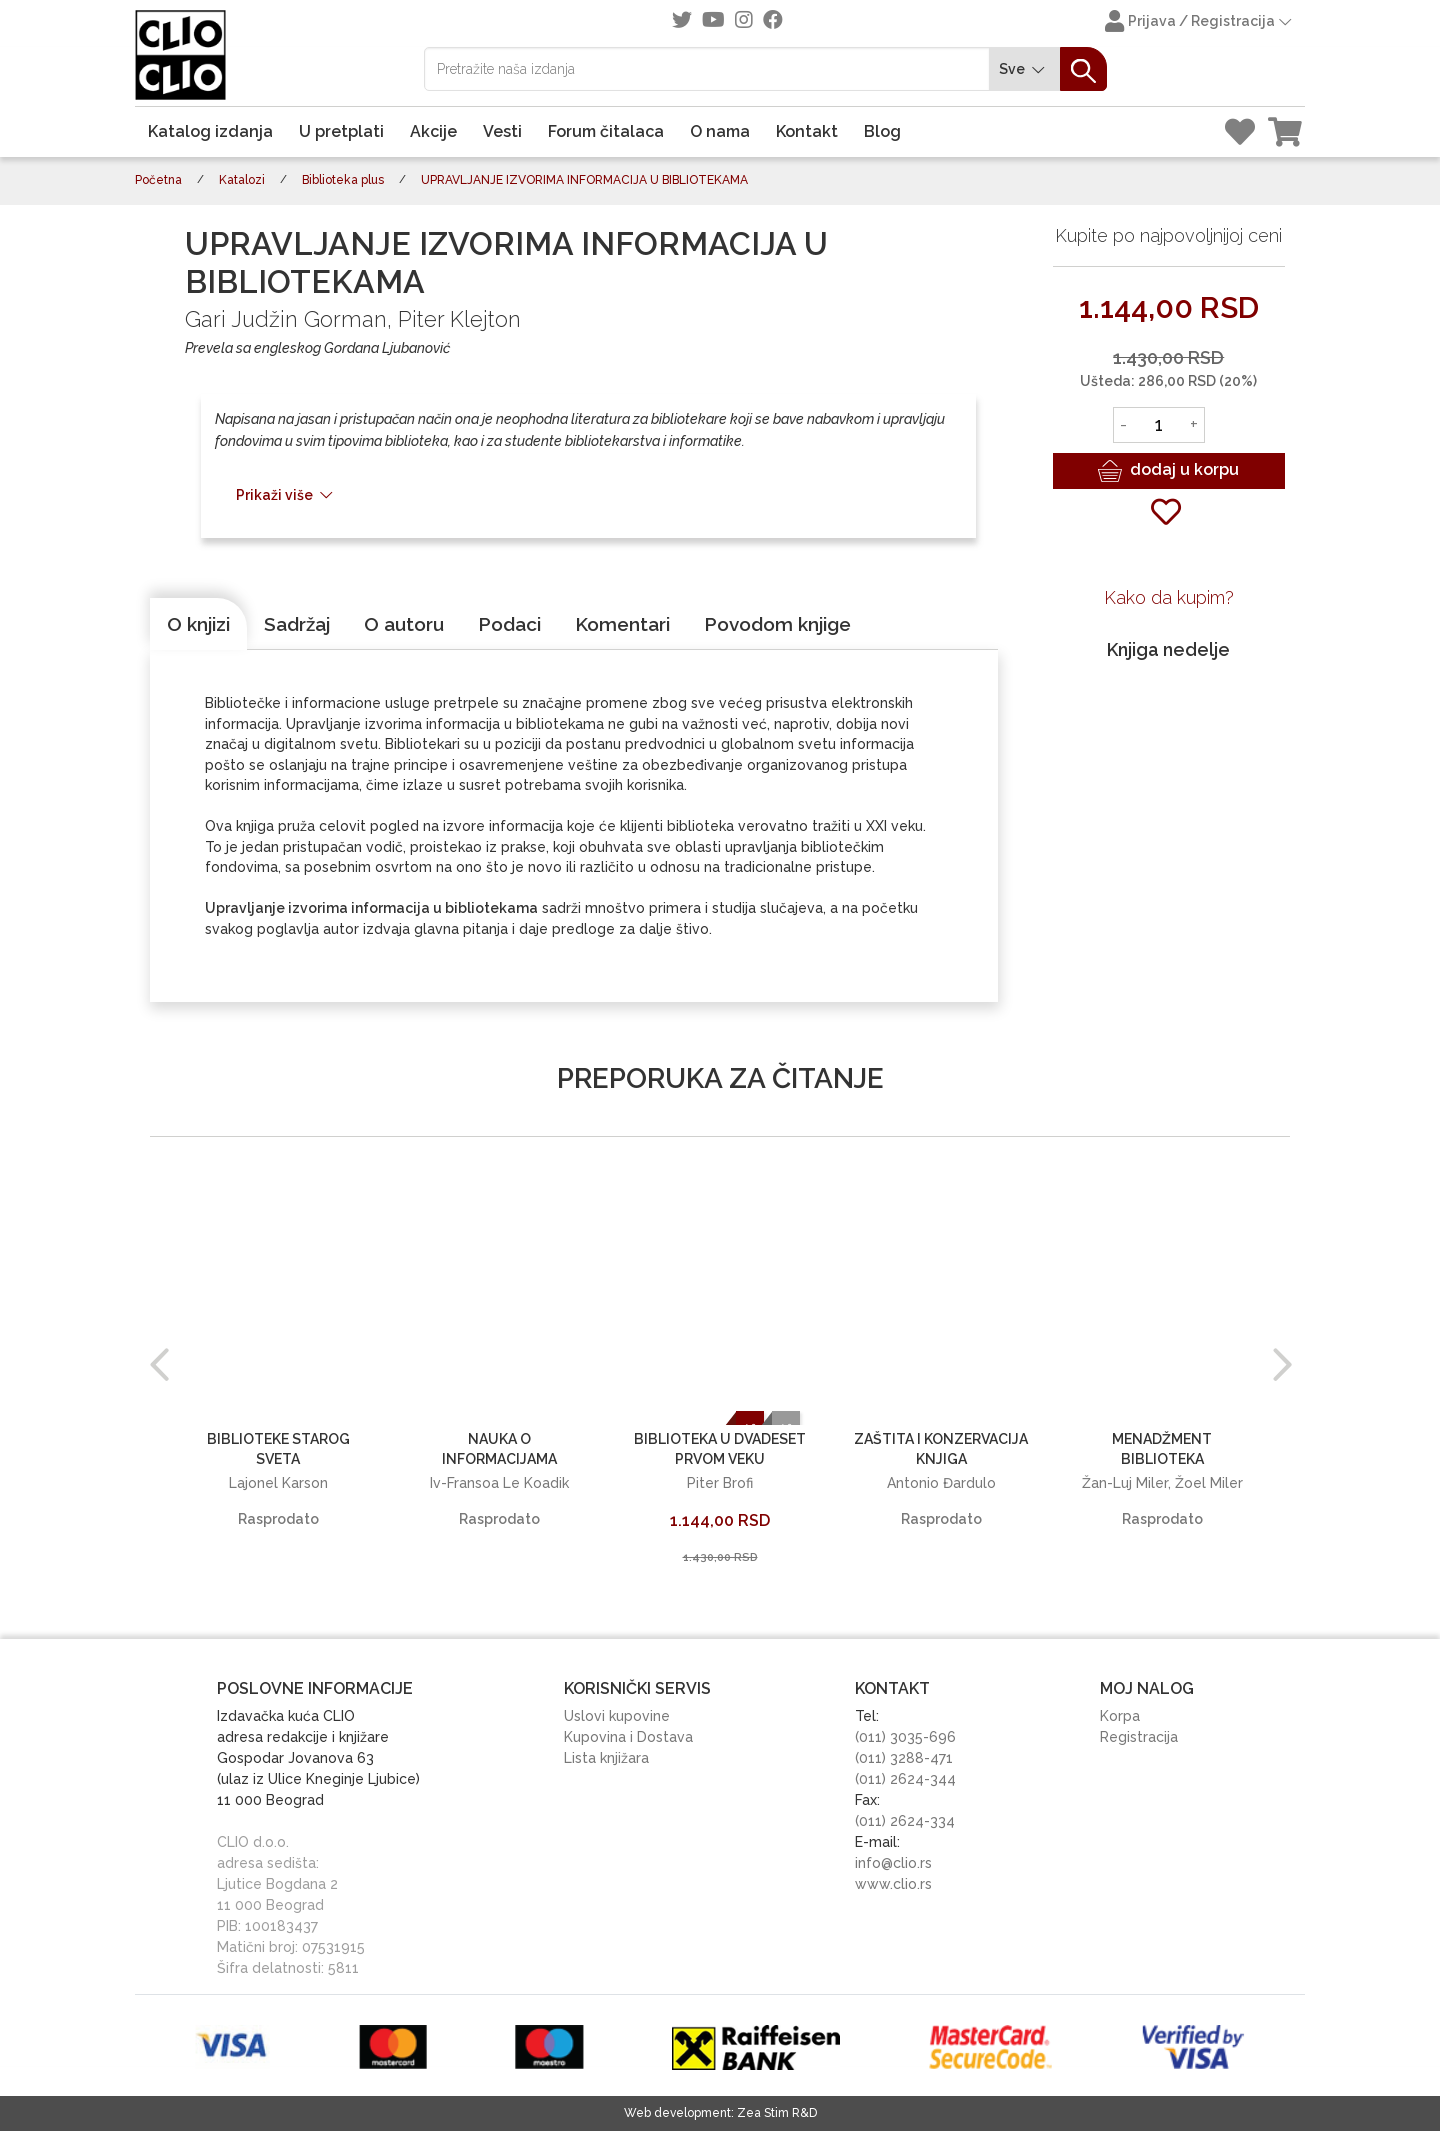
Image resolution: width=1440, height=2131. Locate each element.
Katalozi (242, 180)
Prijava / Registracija (1200, 23)
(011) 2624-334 (905, 1821)
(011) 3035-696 (905, 1737)
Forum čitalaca (606, 131)
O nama (720, 131)
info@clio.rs (893, 1863)
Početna (158, 180)
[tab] (198, 624)
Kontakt (807, 131)
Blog (882, 131)
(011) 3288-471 (904, 1758)
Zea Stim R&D (777, 2113)
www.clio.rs (893, 1884)
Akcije (433, 131)
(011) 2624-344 (905, 1779)
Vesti (502, 131)
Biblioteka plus (343, 180)
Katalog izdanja (210, 131)
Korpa (1120, 1716)
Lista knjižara (606, 1758)
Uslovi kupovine (617, 1716)
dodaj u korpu (1168, 471)
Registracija (1139, 1737)
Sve (1025, 69)
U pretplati (341, 131)
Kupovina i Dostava (628, 1737)
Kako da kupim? (1169, 597)
